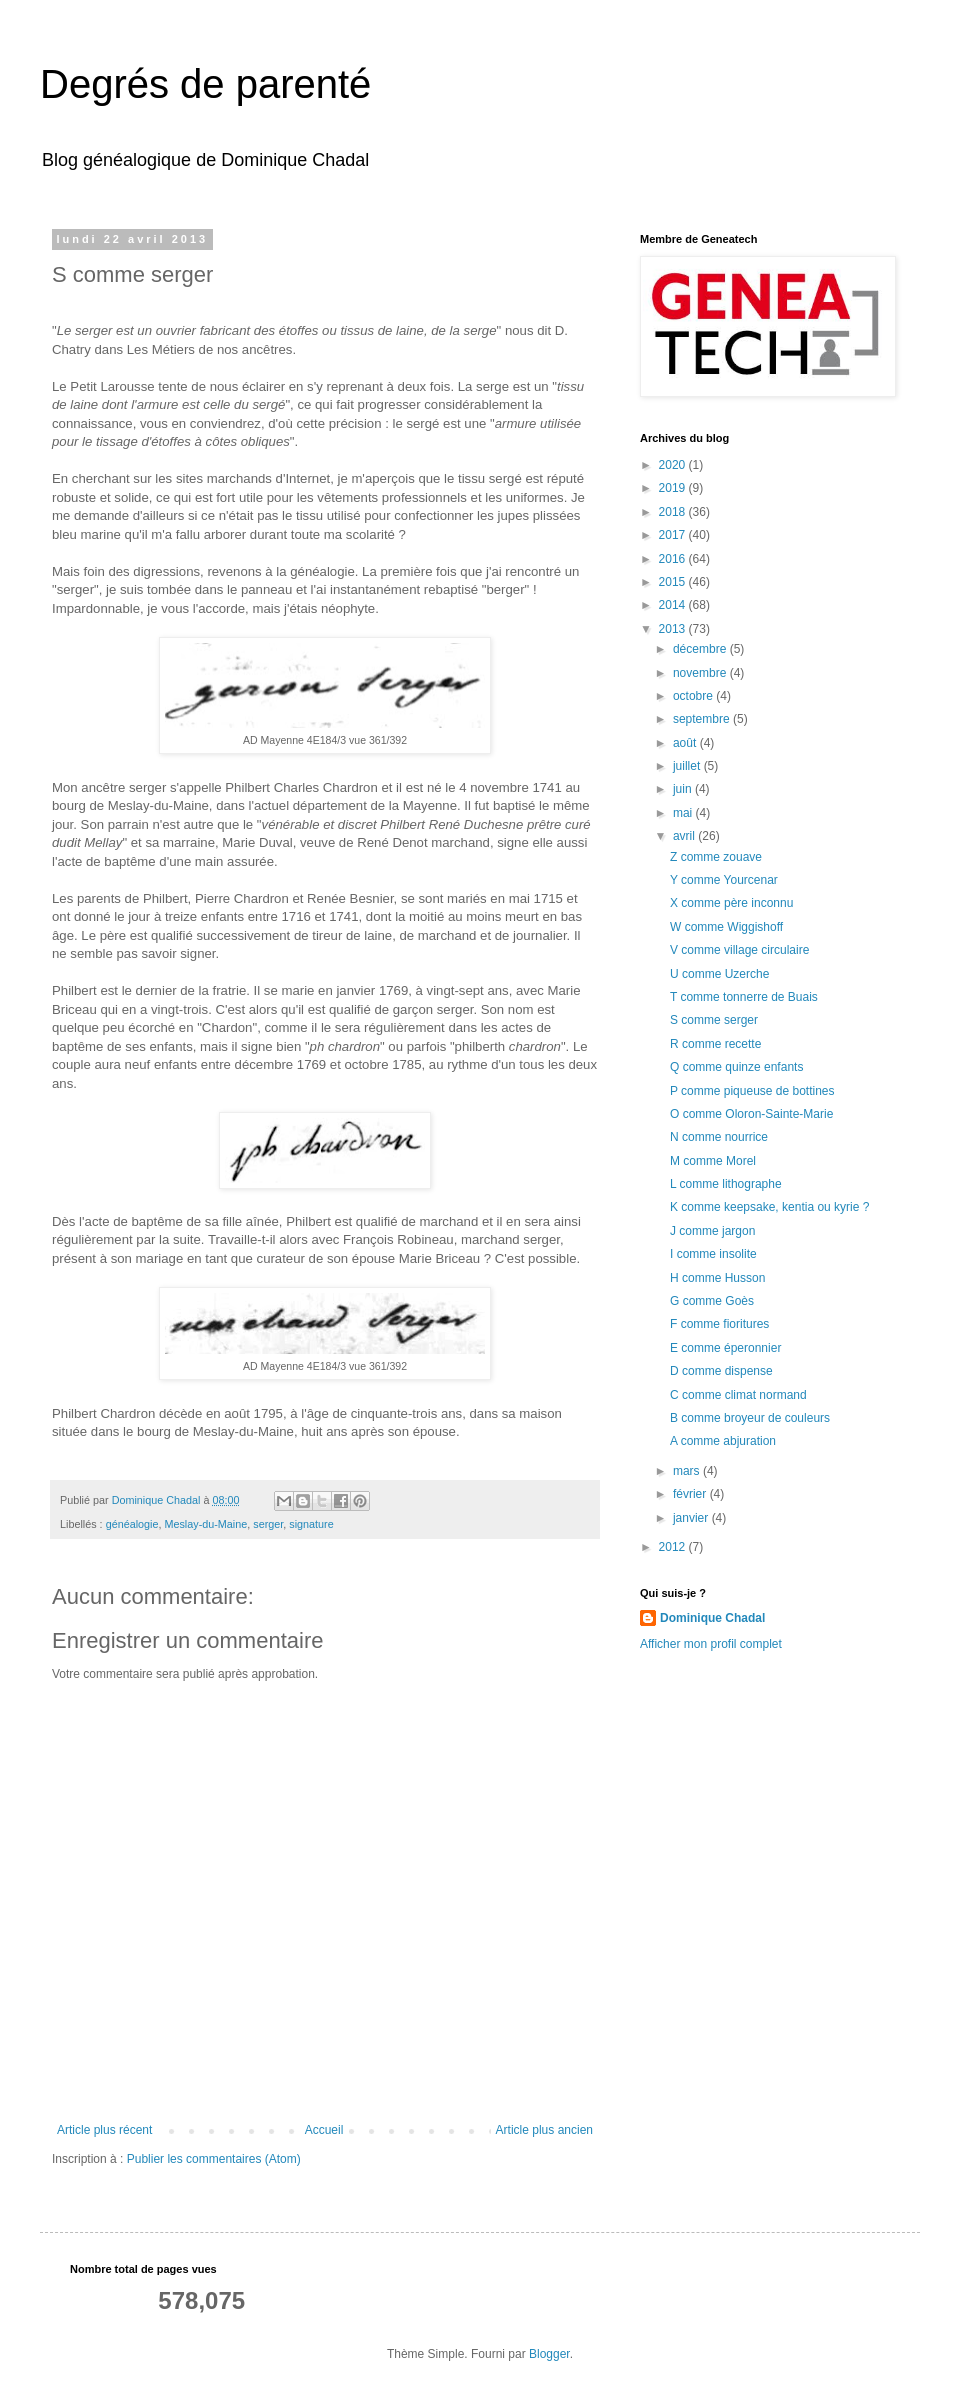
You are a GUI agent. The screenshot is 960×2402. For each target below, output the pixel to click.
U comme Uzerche (719, 974)
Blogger (549, 2354)
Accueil (324, 2130)
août (686, 743)
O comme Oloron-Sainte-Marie (751, 1114)
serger (268, 1524)
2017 (674, 535)
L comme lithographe (726, 1184)
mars (688, 1471)
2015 (674, 582)
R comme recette (715, 1044)
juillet (688, 766)
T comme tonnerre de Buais (744, 997)
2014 (674, 605)
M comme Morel (713, 1161)
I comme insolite (713, 1254)
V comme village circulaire (739, 950)
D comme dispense (721, 1371)
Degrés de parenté (205, 84)
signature (311, 1524)
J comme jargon (712, 1231)
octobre (694, 696)
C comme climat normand (738, 1395)
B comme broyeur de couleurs (750, 1418)
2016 (674, 559)
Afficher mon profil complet (711, 1644)
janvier (692, 1518)
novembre (701, 673)
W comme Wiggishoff (726, 927)
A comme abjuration (723, 1441)
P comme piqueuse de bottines (752, 1091)
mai (684, 813)
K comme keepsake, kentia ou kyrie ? (769, 1207)
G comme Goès (712, 1301)
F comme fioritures (719, 1324)
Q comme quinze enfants (736, 1067)
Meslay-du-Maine (205, 1524)
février (691, 1494)
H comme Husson (717, 1278)
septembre (703, 719)
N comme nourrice (719, 1137)
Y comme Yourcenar (724, 880)
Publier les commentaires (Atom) (214, 2159)
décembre (701, 649)
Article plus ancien (544, 2130)
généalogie (132, 1524)
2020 (674, 465)
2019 (674, 488)
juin (684, 789)
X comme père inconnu (731, 903)
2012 (674, 1547)
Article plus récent (104, 2130)
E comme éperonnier (725, 1348)
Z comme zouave (716, 857)
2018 (674, 512)
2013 (674, 629)
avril (685, 836)
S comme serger (714, 1020)
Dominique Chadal (712, 1618)
